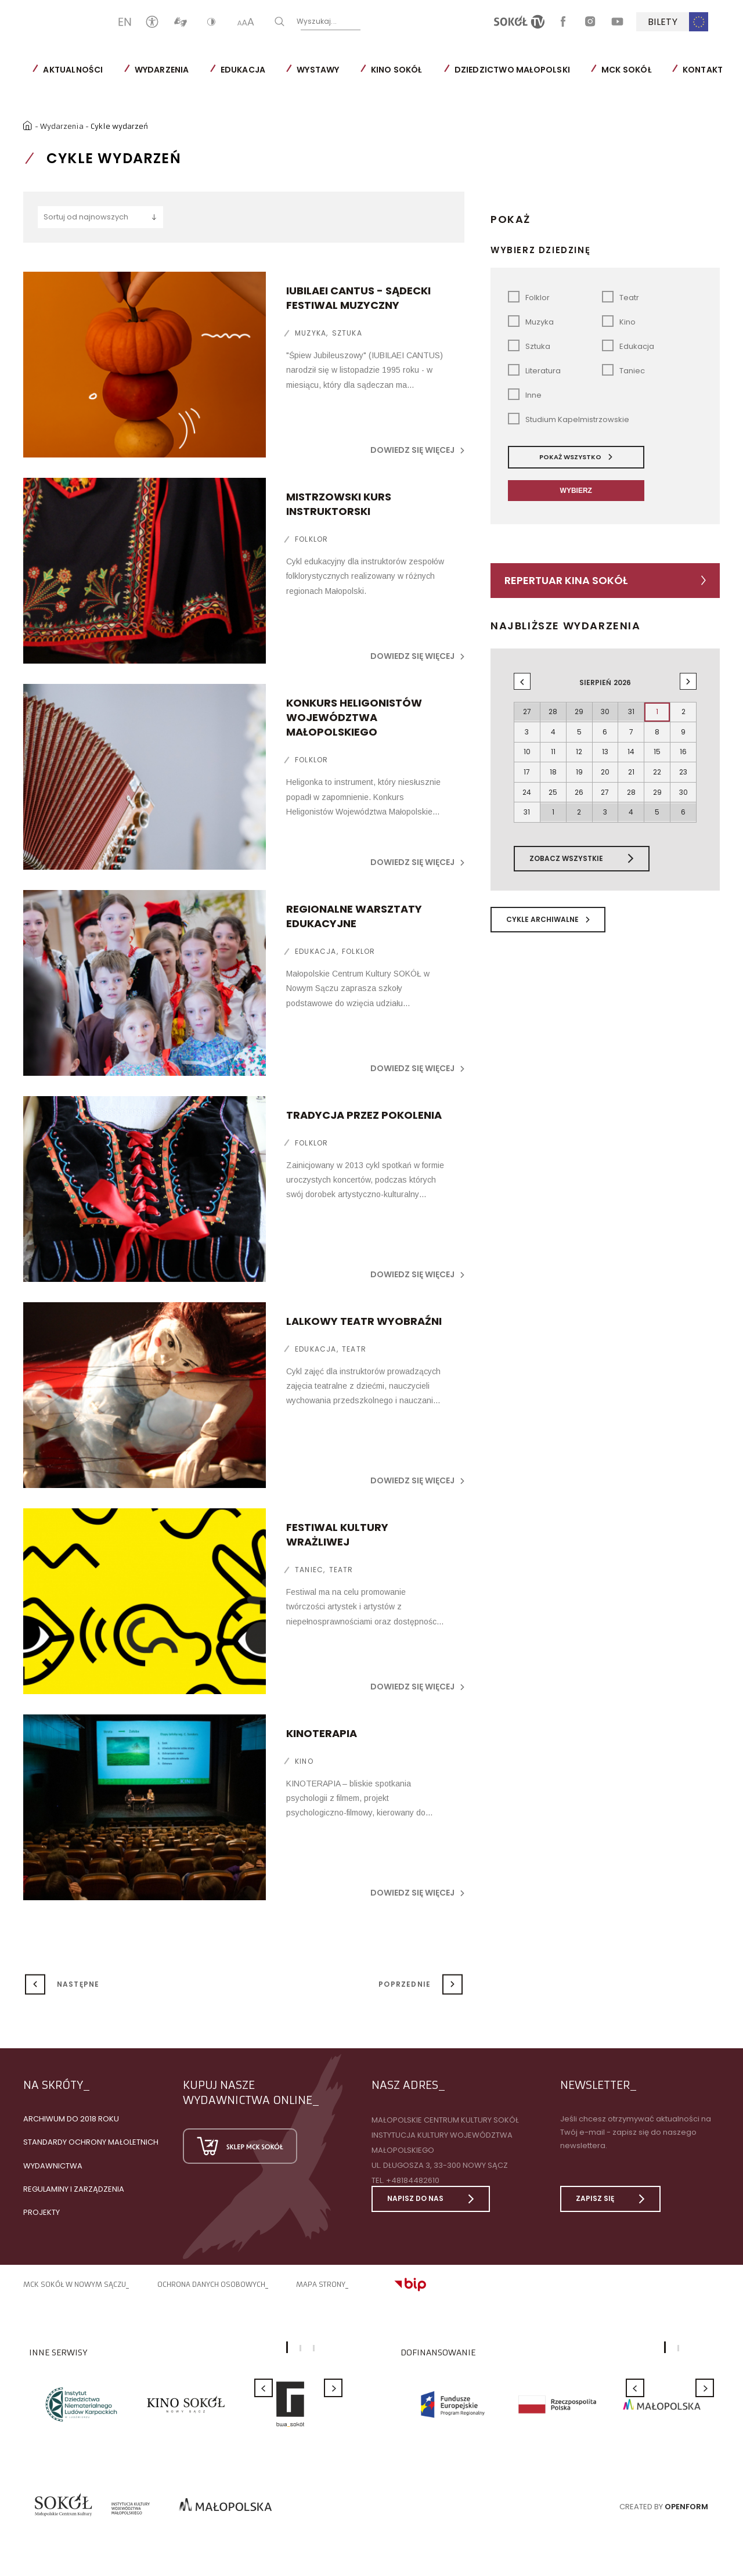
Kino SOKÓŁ (395, 69)
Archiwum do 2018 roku (71, 2117)
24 (526, 781)
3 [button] (314, 2347)
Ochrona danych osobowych (211, 2283)
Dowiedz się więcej (417, 449)
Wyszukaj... (354, 21)
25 (553, 781)
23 (683, 763)
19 (579, 763)
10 (527, 745)
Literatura (534, 369)
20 (605, 763)
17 (527, 763)
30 (683, 781)
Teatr (332, 1348)
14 (630, 745)
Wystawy (318, 69)
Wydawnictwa (52, 2164)
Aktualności (73, 69)
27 (605, 781)
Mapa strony (320, 2283)
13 (605, 745)
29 (657, 781)
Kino (282, 1760)
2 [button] (300, 2347)
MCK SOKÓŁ (626, 69)
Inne (525, 393)
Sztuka (325, 332)
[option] (81, 2403)
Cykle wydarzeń (122, 124)
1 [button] (287, 2346)
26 (579, 781)
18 (553, 763)
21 (631, 763)
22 (657, 763)
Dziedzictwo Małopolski (511, 69)
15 (657, 745)
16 (683, 745)
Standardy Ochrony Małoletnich (90, 2140)
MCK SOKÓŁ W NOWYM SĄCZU (74, 2283)
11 (553, 745)
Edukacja (242, 69)
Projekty (41, 2211)
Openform (686, 2505)
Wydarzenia (161, 69)
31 (527, 799)
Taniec (287, 1554)
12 (579, 745)
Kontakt (703, 69)
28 (631, 781)
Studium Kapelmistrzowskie (568, 418)
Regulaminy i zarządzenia (73, 2187)
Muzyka (288, 332)
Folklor (289, 538)
